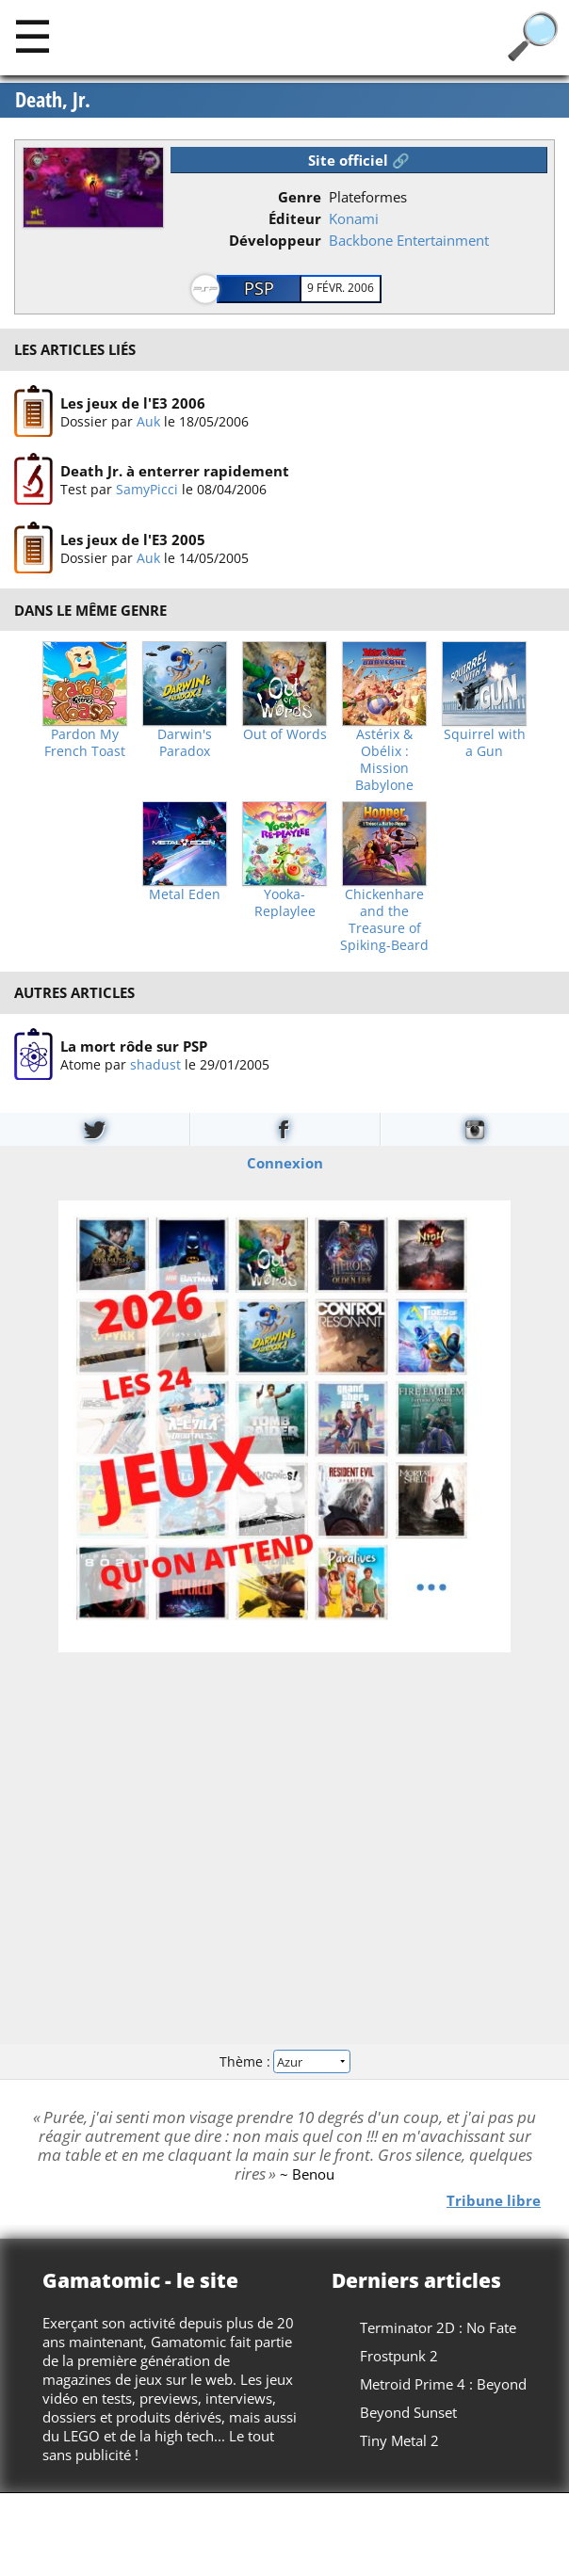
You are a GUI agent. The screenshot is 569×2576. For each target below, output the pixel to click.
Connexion (285, 1162)
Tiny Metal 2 (399, 2440)
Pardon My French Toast (84, 743)
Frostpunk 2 (399, 2355)
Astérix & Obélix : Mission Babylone (384, 760)
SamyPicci (147, 489)
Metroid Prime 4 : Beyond (443, 2384)
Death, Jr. (52, 99)
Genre (299, 196)
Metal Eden (184, 894)
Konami (354, 218)
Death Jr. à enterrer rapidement (174, 470)
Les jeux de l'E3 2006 (132, 403)
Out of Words (285, 734)
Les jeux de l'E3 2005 (132, 538)
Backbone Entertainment (409, 240)
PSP (259, 288)
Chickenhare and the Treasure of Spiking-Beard (384, 920)
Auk (148, 421)
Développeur (275, 240)
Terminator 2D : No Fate (438, 2327)
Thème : (284, 2060)
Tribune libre (494, 2200)
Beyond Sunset (408, 2412)
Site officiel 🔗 (359, 160)
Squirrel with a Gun (485, 743)
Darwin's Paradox (184, 743)
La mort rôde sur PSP (133, 1045)
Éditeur (294, 218)
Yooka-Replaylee (285, 903)
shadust (155, 1063)
